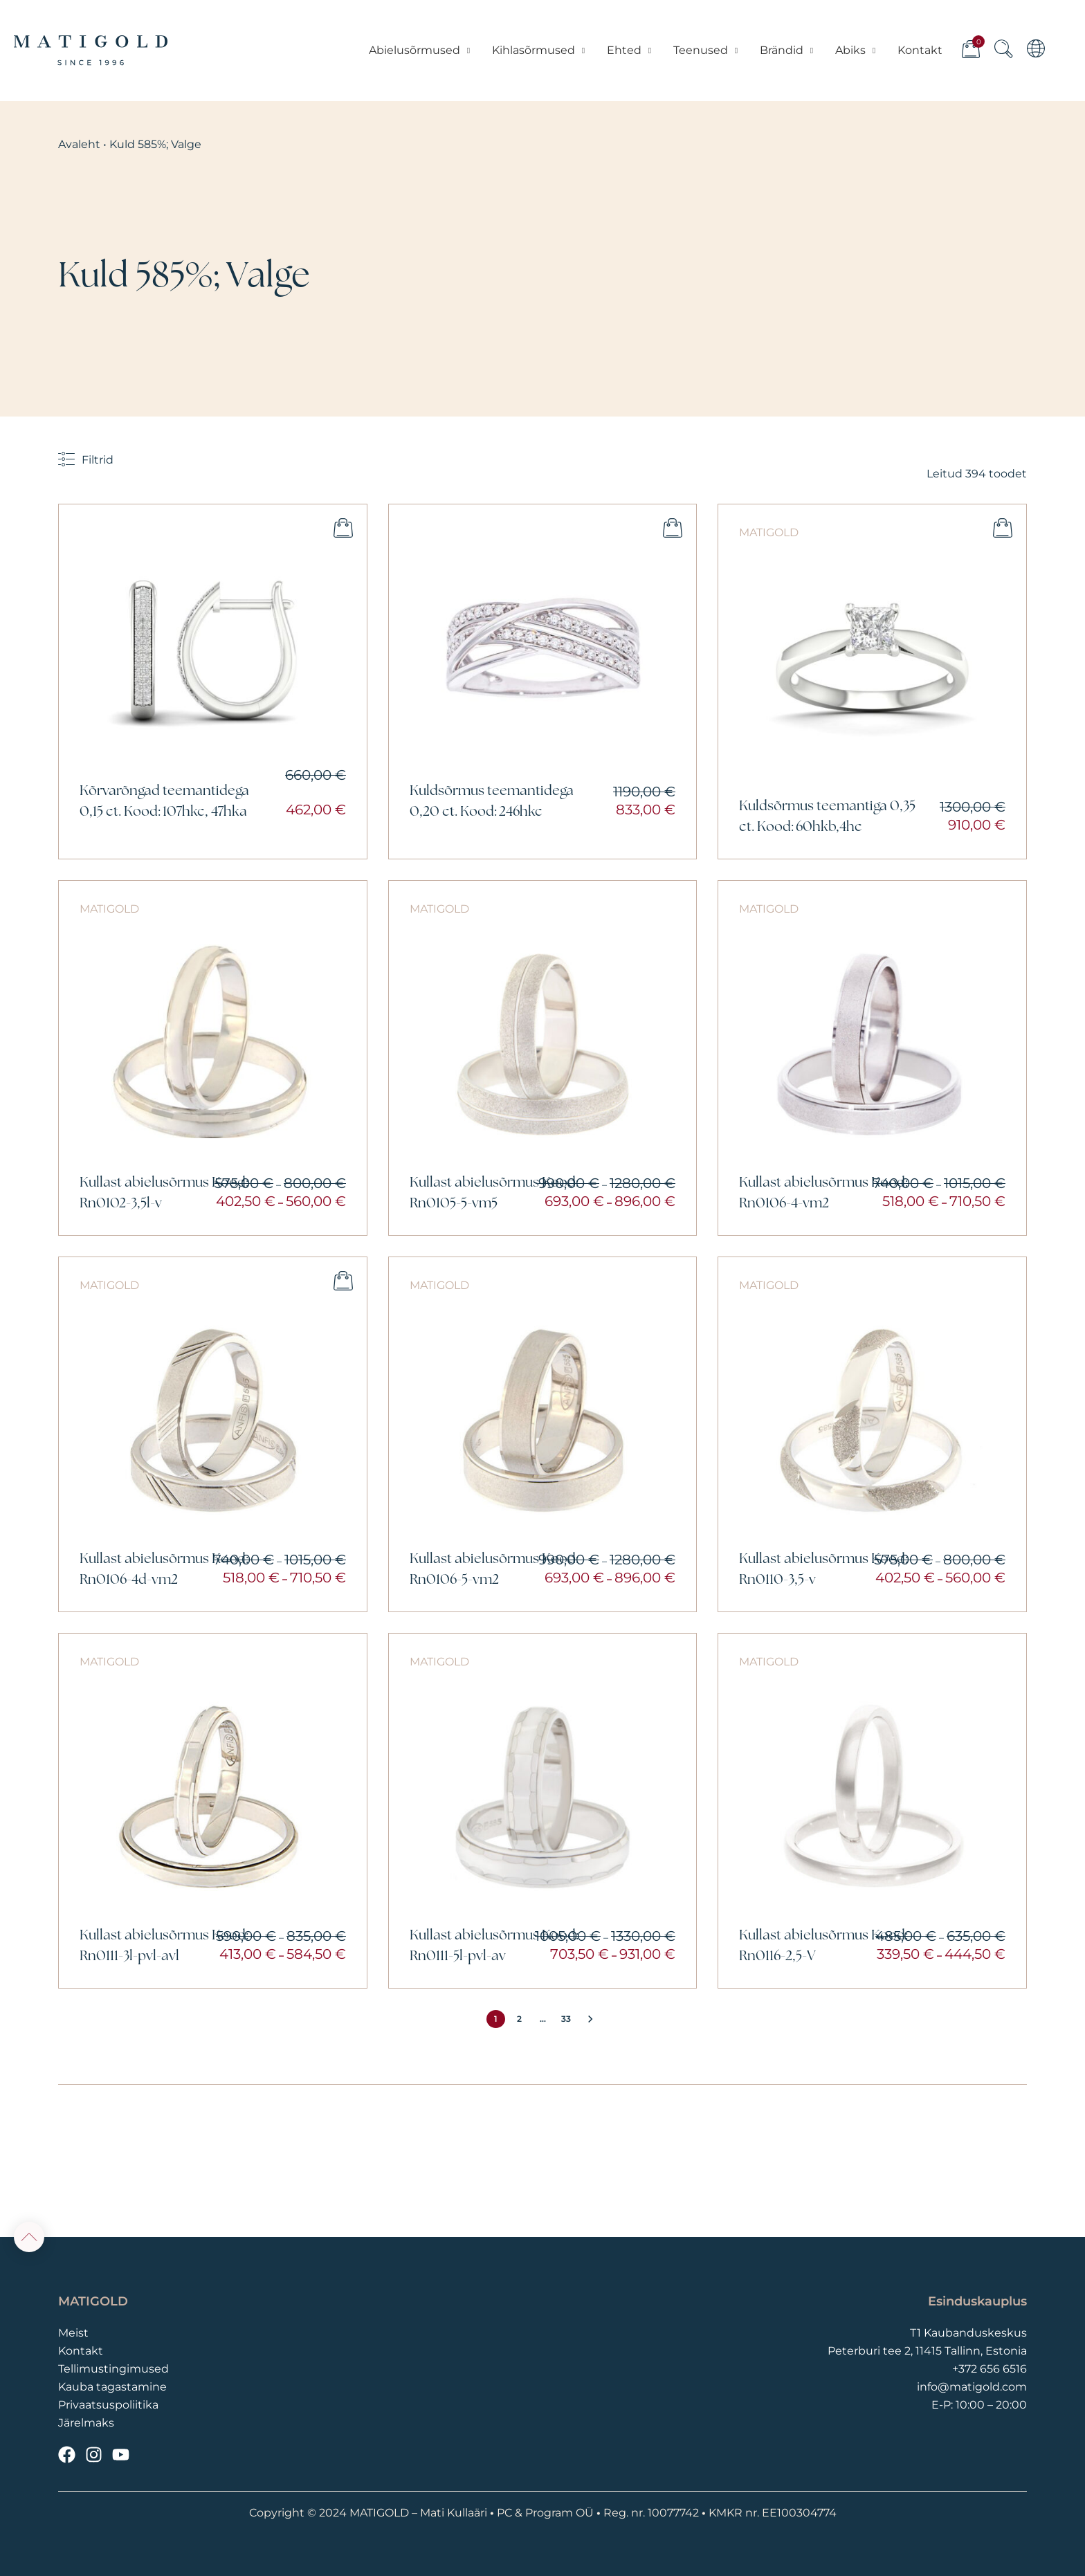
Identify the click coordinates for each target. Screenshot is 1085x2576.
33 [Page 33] (566, 2018)
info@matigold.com (972, 2386)
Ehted (629, 50)
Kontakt (919, 50)
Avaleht (79, 144)
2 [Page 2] (519, 2018)
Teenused (706, 50)
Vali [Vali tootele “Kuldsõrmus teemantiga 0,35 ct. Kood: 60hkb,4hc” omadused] (1002, 528)
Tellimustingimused (113, 2368)
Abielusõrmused (420, 50)
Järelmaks (86, 2422)
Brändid (787, 50)
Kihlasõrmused (539, 50)
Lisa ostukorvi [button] (343, 528)
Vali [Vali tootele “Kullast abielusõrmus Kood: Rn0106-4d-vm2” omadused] (343, 1280)
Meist (73, 2332)
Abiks (856, 50)
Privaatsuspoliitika (108, 2404)
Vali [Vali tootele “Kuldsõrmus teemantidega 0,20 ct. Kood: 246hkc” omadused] (672, 528)
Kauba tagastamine (112, 2386)
